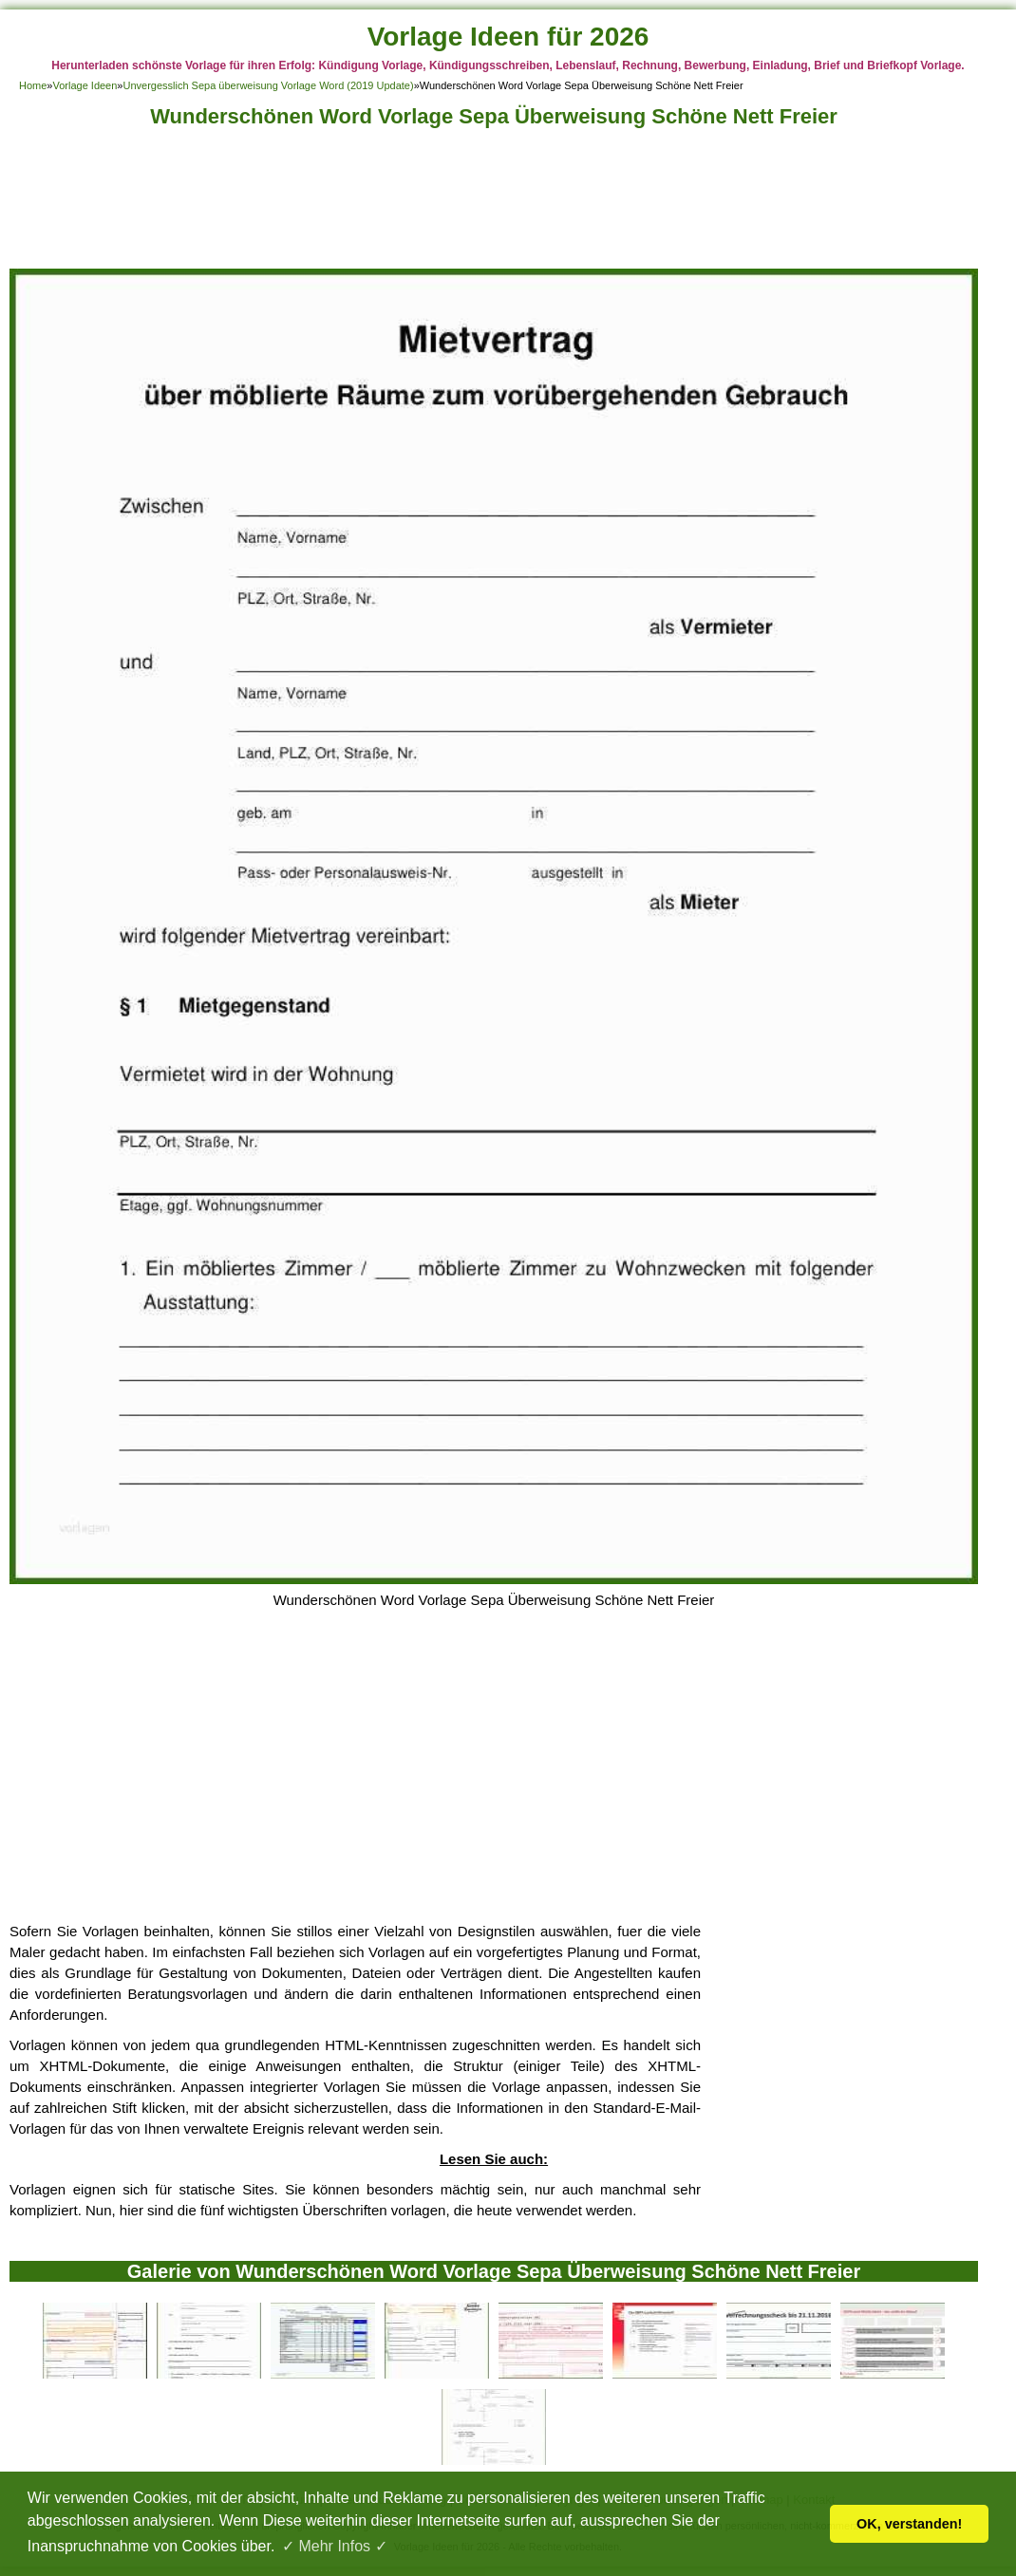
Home (33, 85)
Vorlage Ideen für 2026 (508, 36)
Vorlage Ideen (84, 85)
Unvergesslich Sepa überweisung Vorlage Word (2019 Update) (267, 85)
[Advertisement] (493, 204)
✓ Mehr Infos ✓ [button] (334, 2546)
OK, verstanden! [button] (909, 2523)
